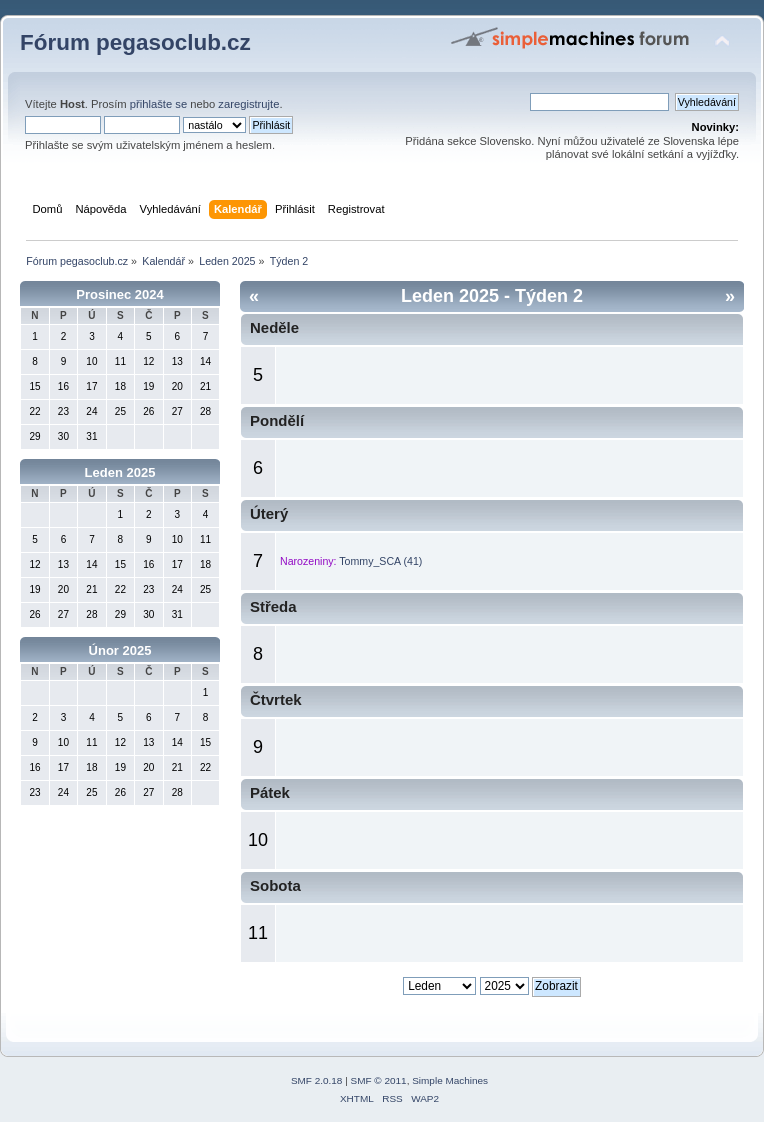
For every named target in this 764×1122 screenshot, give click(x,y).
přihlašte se (158, 104)
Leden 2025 (120, 472)
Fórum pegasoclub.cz (135, 42)
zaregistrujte (248, 104)
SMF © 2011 (379, 1080)
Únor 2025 (120, 650)
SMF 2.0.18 (317, 1080)
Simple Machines (450, 1080)
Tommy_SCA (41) (380, 561)
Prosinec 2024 (119, 294)
